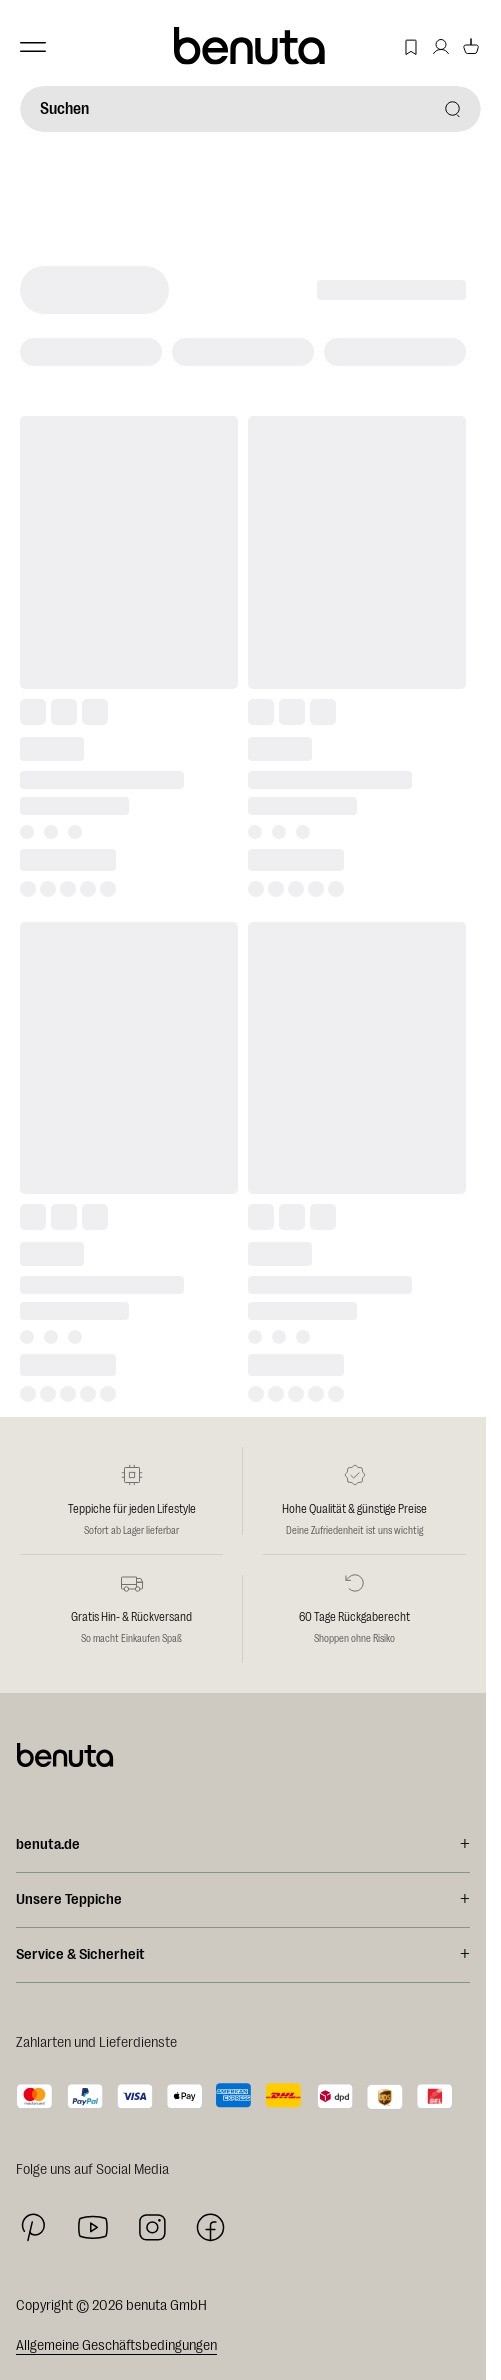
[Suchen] (250, 109)
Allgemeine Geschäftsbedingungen (116, 2345)
